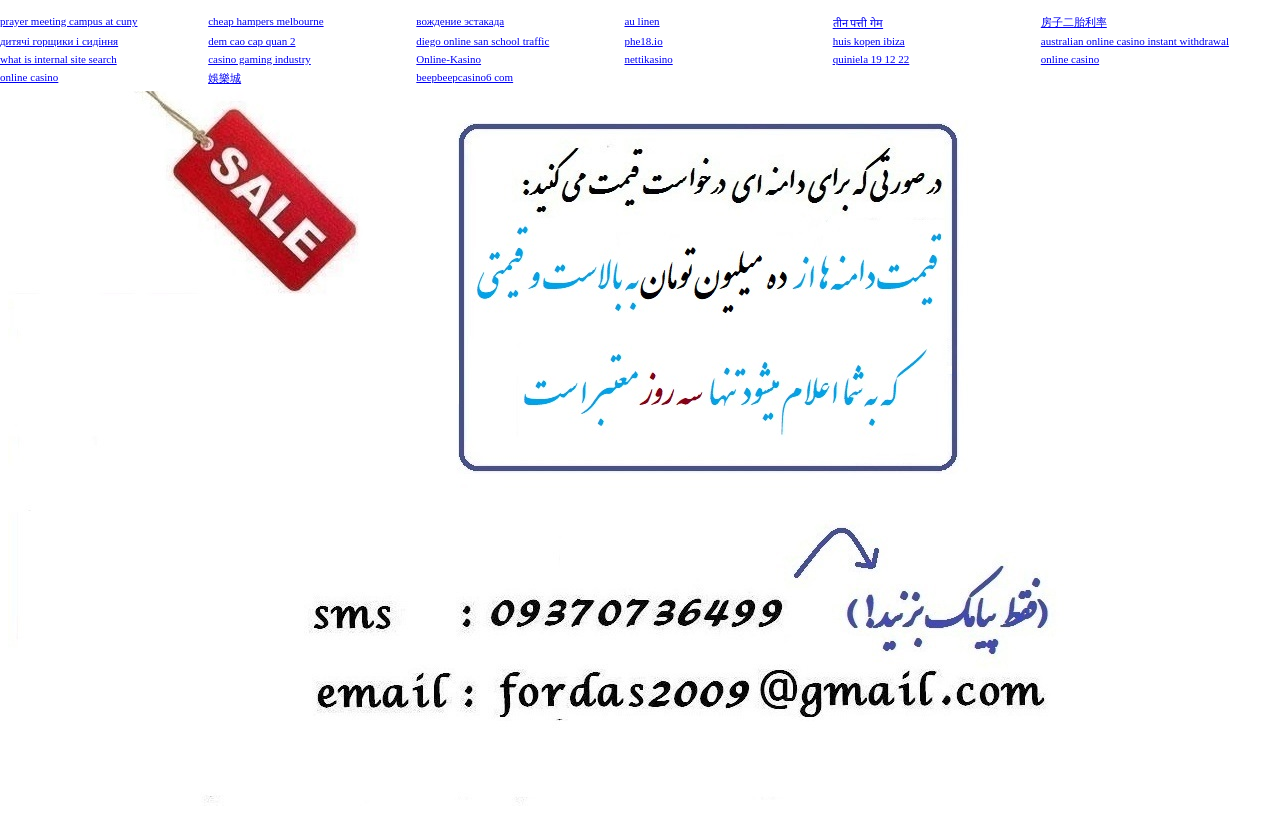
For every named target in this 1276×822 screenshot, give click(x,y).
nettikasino (648, 59)
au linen (641, 21)
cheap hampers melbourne (265, 21)
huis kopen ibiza (869, 41)
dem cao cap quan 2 (251, 41)
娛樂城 (224, 78)
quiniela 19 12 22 (871, 59)
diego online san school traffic (482, 41)
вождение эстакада (460, 21)
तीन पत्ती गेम (858, 23)
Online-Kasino (448, 59)
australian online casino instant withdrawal (1135, 41)
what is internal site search (58, 59)
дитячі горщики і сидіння (59, 41)
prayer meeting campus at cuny (68, 21)
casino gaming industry (259, 59)
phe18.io (643, 41)
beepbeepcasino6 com (464, 77)
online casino (1070, 59)
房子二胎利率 (1074, 22)
